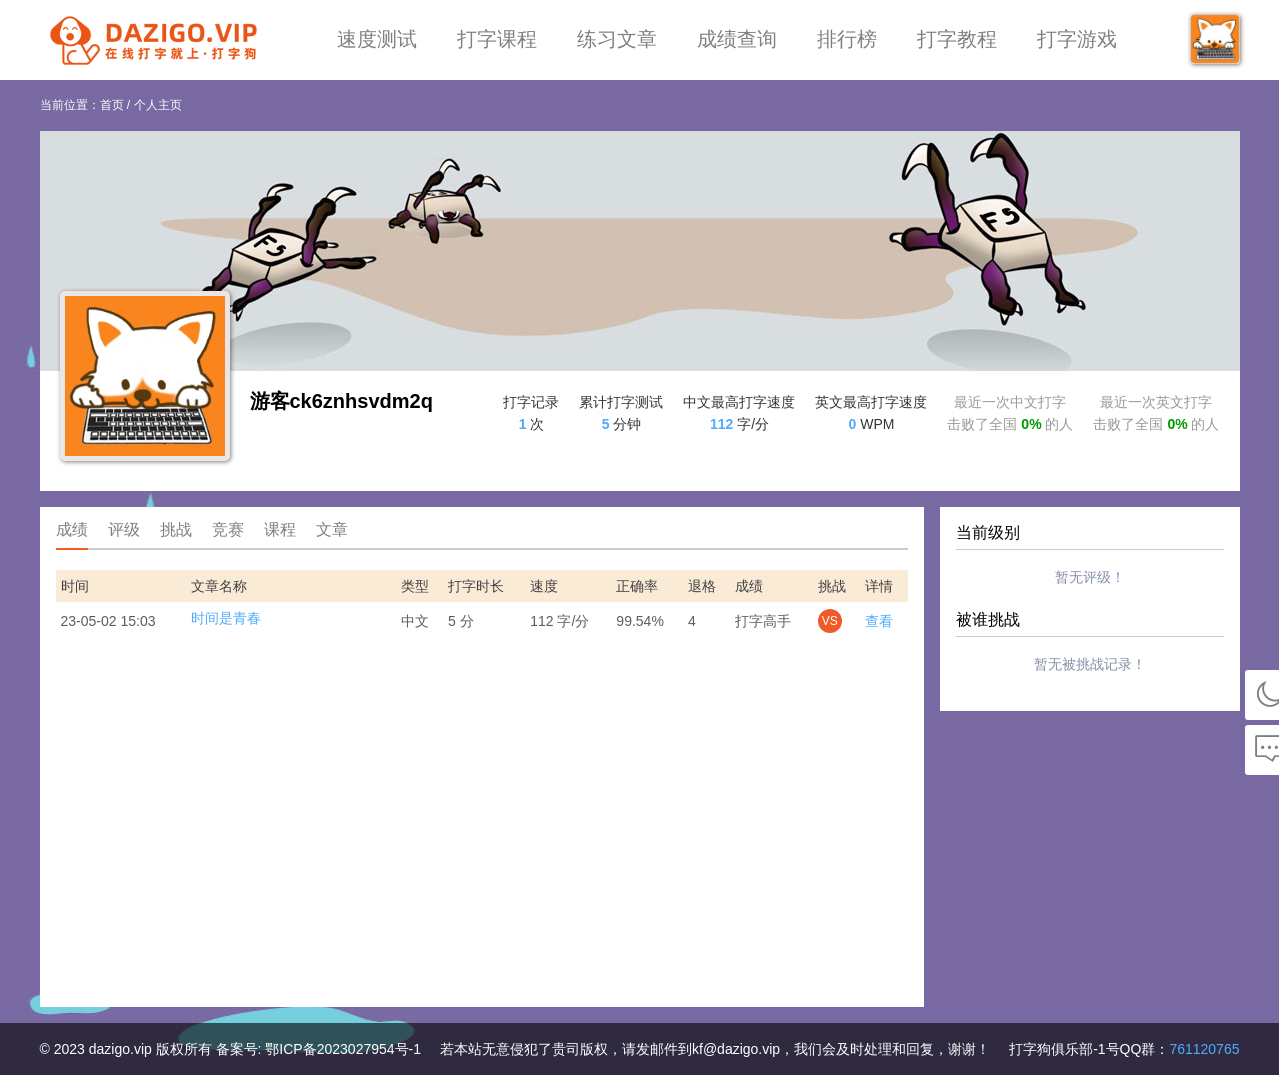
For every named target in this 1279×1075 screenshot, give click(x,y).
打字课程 (497, 39)
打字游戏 (1077, 39)
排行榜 (847, 39)
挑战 (176, 529)
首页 (112, 105)
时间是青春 (226, 618)
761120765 (1204, 1049)
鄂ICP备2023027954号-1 (343, 1049)
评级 (124, 529)
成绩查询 (737, 39)
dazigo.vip (120, 1049)
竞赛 (228, 529)
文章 (332, 529)
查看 (879, 621)
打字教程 (957, 39)
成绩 (72, 529)
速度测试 (377, 39)
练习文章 (617, 39)
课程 (280, 529)
